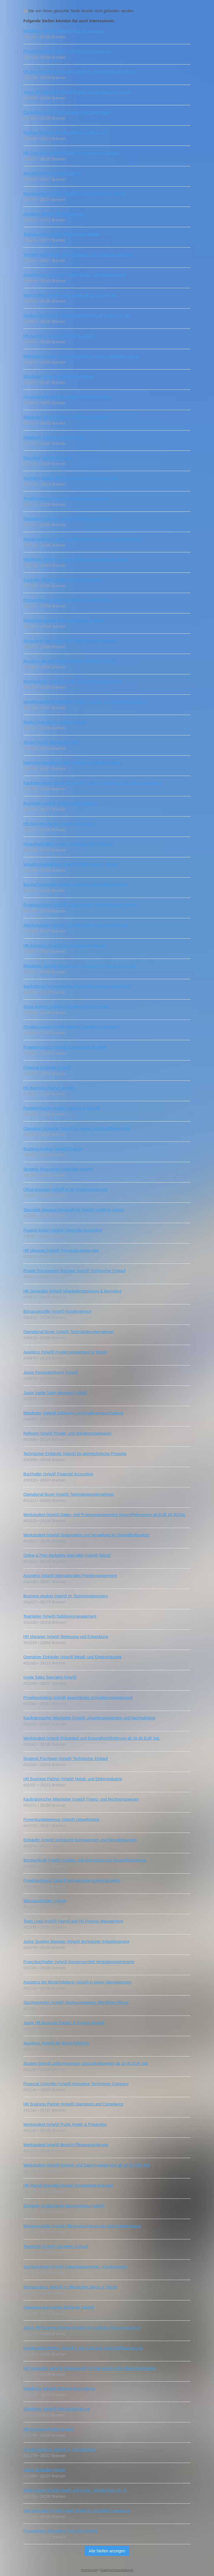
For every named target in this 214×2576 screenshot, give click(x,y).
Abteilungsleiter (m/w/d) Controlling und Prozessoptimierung (75, 925)
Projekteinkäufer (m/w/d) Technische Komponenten (67, 51)
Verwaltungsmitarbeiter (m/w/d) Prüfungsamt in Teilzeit (70, 864)
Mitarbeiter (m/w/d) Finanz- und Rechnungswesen (66, 417)
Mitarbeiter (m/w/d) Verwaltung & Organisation (63, 31)
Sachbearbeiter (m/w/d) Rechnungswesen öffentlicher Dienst (75, 2002)
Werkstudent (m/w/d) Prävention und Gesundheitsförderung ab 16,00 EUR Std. (91, 1738)
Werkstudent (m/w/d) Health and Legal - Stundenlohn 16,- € (74, 2490)
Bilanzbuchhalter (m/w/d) (44, 1901)
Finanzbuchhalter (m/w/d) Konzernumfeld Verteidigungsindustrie (78, 1962)
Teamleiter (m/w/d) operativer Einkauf (55, 2246)
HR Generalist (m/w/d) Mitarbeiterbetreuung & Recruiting (72, 1291)
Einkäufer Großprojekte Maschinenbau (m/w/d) (63, 2205)
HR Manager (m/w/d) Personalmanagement (61, 1250)
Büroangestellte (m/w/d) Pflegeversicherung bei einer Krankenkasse (82, 2226)
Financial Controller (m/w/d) (47, 1067)
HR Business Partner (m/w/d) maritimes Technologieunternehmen (80, 71)
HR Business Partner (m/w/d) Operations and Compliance (73, 2104)
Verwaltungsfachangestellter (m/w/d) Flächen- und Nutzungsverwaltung (85, 701)
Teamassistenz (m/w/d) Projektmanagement (61, 234)
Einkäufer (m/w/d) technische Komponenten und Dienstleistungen (80, 1840)
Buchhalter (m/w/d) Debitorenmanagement (60, 803)
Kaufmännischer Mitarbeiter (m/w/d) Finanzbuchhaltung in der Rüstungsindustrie (92, 783)
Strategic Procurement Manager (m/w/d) (58, 1169)
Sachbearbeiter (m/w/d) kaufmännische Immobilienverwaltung (76, 2510)
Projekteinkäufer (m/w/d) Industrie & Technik (61, 1108)
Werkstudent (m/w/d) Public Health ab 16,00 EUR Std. (70, 295)
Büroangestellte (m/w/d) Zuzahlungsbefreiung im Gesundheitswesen (82, 539)
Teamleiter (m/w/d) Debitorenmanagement (59, 1616)
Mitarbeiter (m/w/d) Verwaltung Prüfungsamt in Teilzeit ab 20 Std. (79, 966)
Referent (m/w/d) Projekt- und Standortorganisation (67, 1433)
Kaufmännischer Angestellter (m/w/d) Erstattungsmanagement (77, 986)
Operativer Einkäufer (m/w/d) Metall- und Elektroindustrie (72, 1657)
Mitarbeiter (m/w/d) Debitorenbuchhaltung (59, 2388)
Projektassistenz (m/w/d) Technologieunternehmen (67, 498)
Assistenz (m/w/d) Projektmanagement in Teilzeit (65, 1352)
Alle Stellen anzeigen (107, 2551)
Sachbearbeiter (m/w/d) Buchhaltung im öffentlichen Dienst (74, 193)
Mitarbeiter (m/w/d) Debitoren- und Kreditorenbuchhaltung (73, 1413)
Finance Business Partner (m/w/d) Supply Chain (64, 132)
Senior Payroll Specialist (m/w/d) (51, 742)
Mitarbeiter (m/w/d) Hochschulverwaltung (58, 376)
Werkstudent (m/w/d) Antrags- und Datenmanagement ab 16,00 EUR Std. (86, 2165)
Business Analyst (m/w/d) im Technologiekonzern (65, 1596)
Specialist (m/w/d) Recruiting (48, 458)
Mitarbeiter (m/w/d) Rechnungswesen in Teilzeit (64, 620)
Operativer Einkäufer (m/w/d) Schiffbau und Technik (67, 518)
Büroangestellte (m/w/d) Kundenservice (57, 1311)
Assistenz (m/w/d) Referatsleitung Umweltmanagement (70, 478)
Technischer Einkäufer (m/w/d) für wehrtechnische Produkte (75, 1453)
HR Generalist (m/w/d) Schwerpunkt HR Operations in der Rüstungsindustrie (89, 2368)
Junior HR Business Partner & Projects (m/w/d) (63, 2023)
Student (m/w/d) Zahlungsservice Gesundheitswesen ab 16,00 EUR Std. (85, 2063)
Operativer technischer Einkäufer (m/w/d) (58, 2307)
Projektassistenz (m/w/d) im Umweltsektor (59, 2449)
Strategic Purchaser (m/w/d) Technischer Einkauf (65, 1758)
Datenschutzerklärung (117, 2570)
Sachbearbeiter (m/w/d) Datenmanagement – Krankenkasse (75, 2266)
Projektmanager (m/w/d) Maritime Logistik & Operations (71, 1027)
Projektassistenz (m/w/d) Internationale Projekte (64, 1047)
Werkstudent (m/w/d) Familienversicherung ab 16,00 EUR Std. (77, 315)
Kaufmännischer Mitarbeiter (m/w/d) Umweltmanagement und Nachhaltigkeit (89, 1718)
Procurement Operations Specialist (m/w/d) (60, 2531)
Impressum (89, 2570)
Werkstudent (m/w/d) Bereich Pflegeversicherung (65, 2144)
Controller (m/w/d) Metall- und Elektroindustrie (63, 579)
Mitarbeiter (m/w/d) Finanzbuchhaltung (56, 2409)
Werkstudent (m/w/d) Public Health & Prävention (65, 2124)
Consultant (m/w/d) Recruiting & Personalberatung (66, 112)
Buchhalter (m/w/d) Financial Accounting (58, 1474)
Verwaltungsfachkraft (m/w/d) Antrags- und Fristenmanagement (78, 254)
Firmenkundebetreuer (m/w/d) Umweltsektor (61, 1819)
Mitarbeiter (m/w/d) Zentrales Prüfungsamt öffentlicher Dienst (76, 559)
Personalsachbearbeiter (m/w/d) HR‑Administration (67, 397)
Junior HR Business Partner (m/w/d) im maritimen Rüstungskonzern (81, 2327)
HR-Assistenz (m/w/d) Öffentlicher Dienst (58, 336)
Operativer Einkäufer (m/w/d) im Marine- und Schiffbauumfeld (76, 1128)
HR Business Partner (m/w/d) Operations (58, 823)
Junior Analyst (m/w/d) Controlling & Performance (66, 1006)
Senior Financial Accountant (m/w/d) (54, 722)
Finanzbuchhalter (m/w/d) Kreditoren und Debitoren (67, 844)
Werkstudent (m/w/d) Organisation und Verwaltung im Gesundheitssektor (86, 1535)
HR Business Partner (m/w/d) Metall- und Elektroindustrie (72, 1779)
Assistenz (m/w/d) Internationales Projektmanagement (70, 1575)
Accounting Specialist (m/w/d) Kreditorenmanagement (69, 640)
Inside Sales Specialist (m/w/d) (50, 1677)
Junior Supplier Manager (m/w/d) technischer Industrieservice (76, 1941)
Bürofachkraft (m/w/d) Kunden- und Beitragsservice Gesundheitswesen (84, 1860)
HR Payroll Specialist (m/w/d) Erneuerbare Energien (68, 2185)
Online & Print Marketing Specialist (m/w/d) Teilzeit (67, 1555)
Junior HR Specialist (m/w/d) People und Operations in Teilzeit (77, 92)
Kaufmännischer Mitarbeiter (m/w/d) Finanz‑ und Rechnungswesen (81, 1799)
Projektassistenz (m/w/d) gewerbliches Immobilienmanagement (77, 1697)
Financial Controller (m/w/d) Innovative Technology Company (75, 2084)
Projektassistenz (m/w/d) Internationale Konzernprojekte (71, 1880)
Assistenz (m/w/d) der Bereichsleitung (56, 2043)
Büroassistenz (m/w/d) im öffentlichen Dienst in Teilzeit (70, 2287)
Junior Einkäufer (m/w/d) (44, 2470)
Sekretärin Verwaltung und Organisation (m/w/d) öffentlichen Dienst (81, 356)
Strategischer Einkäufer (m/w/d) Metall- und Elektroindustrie (75, 275)
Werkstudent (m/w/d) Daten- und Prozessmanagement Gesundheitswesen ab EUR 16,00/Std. (104, 1514)
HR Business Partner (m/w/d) (48, 1088)
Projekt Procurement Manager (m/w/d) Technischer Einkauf (74, 1271)
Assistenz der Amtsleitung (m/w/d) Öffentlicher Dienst (69, 661)
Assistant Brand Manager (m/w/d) (52, 173)
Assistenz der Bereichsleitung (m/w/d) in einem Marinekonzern (77, 1982)
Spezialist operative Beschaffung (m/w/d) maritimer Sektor (73, 1210)
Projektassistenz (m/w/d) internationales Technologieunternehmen (80, 905)
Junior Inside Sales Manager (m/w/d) (55, 1392)
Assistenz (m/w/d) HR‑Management (54, 214)
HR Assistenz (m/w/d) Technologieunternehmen (64, 945)
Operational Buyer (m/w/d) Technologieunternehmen (68, 1331)
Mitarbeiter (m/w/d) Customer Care (53, 437)
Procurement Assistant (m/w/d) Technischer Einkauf (68, 600)
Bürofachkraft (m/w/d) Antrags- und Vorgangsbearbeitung (72, 681)
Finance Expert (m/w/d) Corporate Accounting (62, 1230)
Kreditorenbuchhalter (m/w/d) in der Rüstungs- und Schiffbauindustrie (83, 2348)
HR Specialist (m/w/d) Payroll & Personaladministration (70, 153)
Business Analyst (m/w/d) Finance (52, 1149)
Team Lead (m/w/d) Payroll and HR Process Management (73, 1921)
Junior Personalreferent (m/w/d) (50, 1372)
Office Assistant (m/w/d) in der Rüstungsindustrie (65, 1189)
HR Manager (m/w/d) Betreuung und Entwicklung (65, 1636)
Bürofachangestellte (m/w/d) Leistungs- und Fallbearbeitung (75, 884)
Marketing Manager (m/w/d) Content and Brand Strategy (72, 762)
